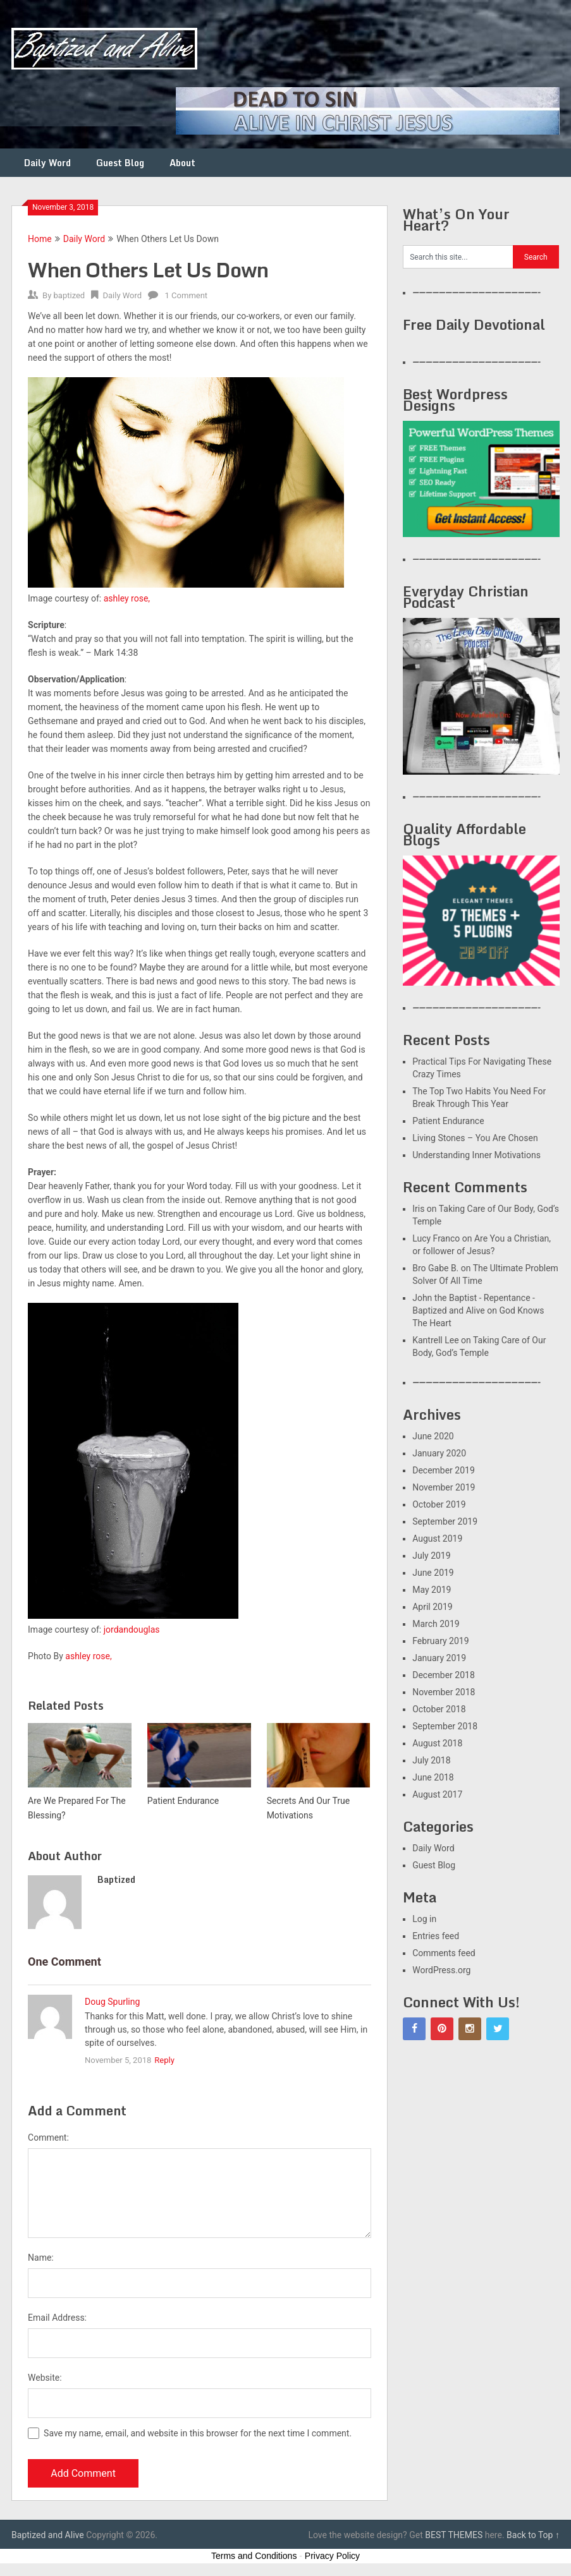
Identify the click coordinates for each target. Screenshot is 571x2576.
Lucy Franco (436, 1238)
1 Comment (186, 295)
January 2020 (439, 1453)
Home (40, 239)
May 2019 (431, 1590)
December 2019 (443, 1470)
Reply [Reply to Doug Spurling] (164, 2060)
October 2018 (438, 1709)
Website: (45, 2378)
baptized (69, 295)
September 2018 (444, 1726)
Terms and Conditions (254, 2556)
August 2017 (437, 1794)
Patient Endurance (448, 1121)
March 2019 (435, 1624)
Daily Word (47, 162)
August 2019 (437, 1538)
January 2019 (439, 1658)
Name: (41, 2257)
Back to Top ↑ (533, 2535)
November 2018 (443, 1692)
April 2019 (432, 1607)
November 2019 (443, 1487)
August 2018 (437, 1743)
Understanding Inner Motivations (476, 1155)
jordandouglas (132, 1629)
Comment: (48, 2137)
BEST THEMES (453, 2535)
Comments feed (444, 1953)
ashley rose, (127, 598)
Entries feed (435, 1936)
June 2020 (433, 1436)
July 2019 (431, 1556)
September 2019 (444, 1521)
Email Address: (57, 2318)
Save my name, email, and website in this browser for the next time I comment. (198, 2433)
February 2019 (440, 1641)
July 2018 (431, 1760)
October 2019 (438, 1504)
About (182, 162)
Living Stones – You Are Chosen (474, 1138)
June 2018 (433, 1777)
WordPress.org (441, 1970)
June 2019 (433, 1573)
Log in (424, 1919)
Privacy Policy (332, 2556)
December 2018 (443, 1675)
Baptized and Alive (47, 2535)
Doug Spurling (112, 2002)
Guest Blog (120, 162)
